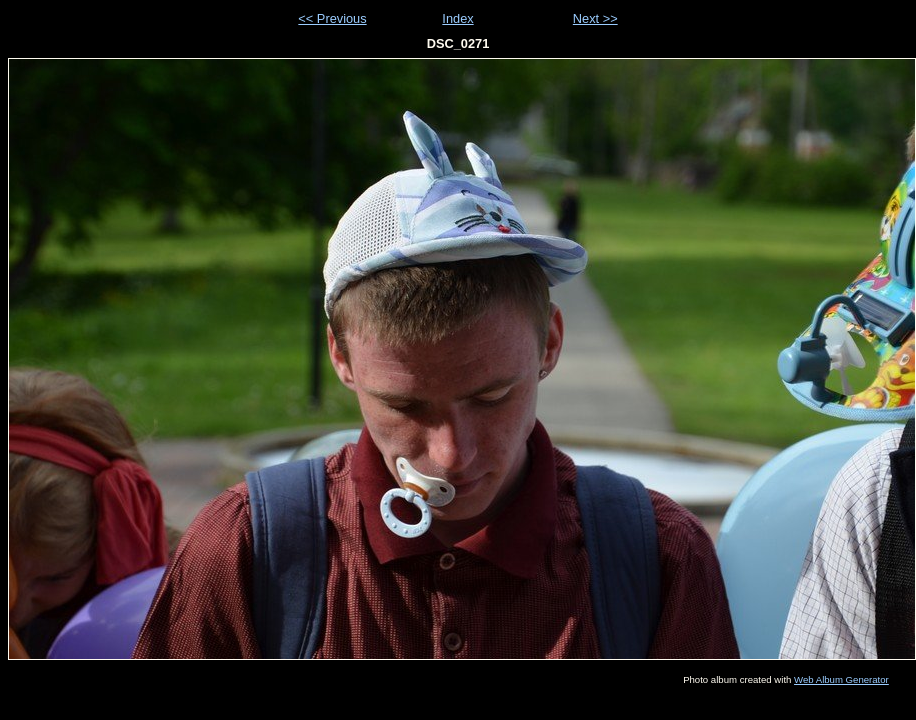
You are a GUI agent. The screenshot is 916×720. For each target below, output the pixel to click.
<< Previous (332, 18)
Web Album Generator (841, 679)
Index (457, 18)
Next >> (595, 18)
